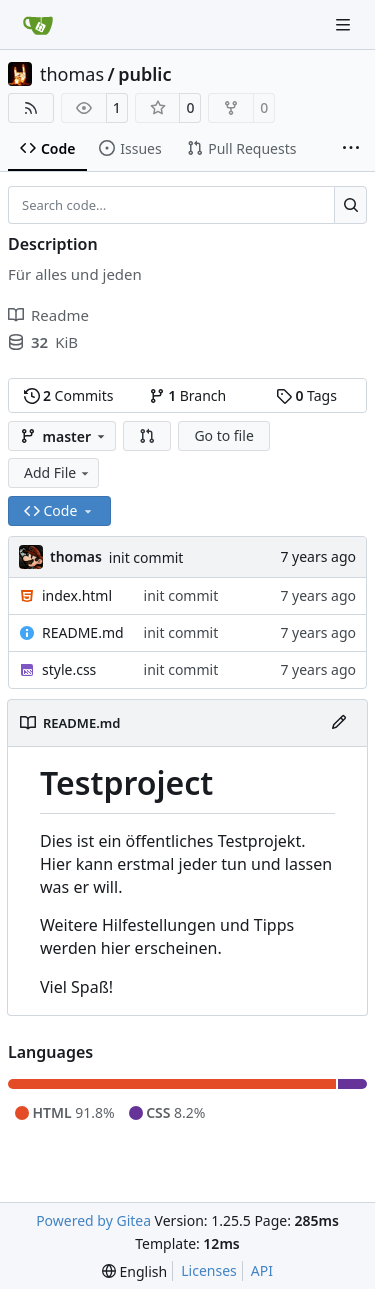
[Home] (38, 25)
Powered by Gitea (93, 1220)
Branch (188, 395)
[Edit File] (339, 723)
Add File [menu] (58, 472)
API (262, 1270)
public (144, 74)
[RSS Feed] (31, 108)
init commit (146, 557)
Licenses (209, 1270)
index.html (77, 595)
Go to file (223, 435)
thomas (72, 74)
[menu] (134, 1271)
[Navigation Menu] (345, 24)
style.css (69, 669)
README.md (83, 632)
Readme (48, 315)
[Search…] (350, 205)
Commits (69, 395)
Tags (306, 395)
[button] (147, 436)
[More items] (351, 149)
